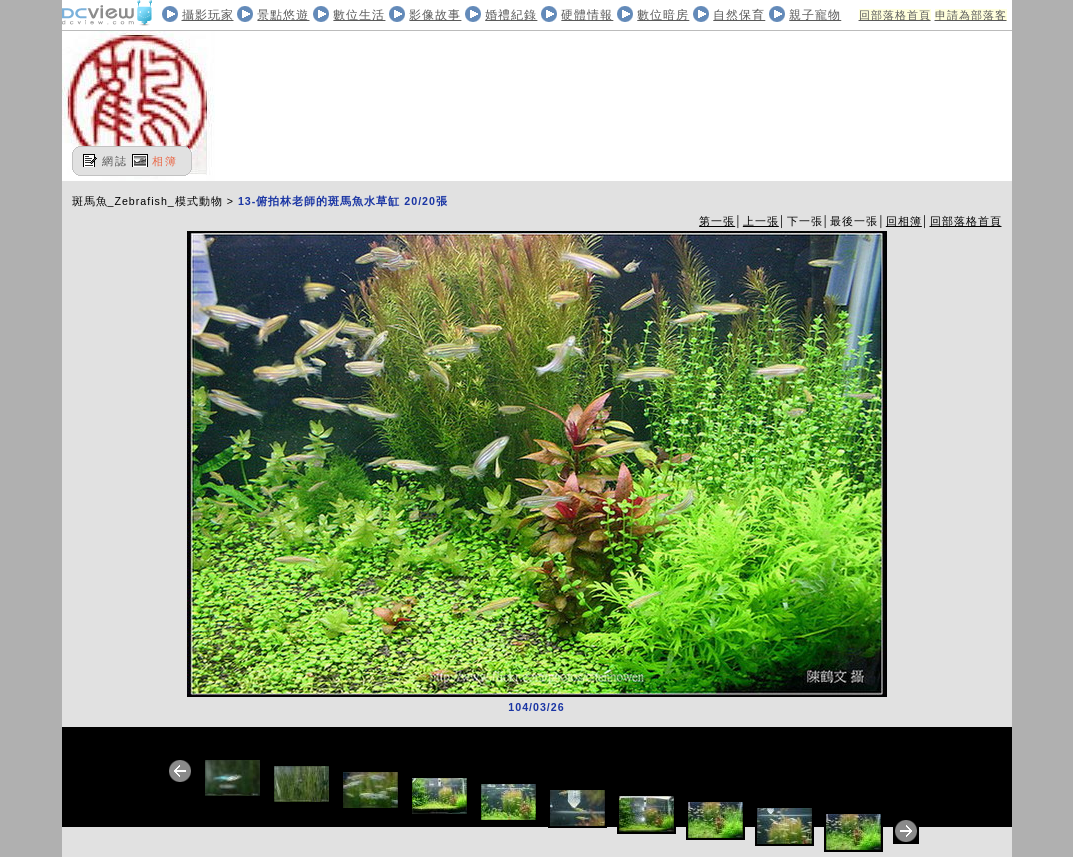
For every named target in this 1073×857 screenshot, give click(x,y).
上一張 (761, 221)
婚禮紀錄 (511, 15)
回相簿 (904, 221)
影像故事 (435, 15)
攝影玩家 (208, 15)
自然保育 (739, 15)
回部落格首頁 (895, 15)
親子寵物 (815, 15)
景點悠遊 (283, 15)
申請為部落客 (971, 15)
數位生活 (359, 15)
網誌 (115, 161)
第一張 (717, 221)
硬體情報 (587, 15)
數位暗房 (663, 15)
